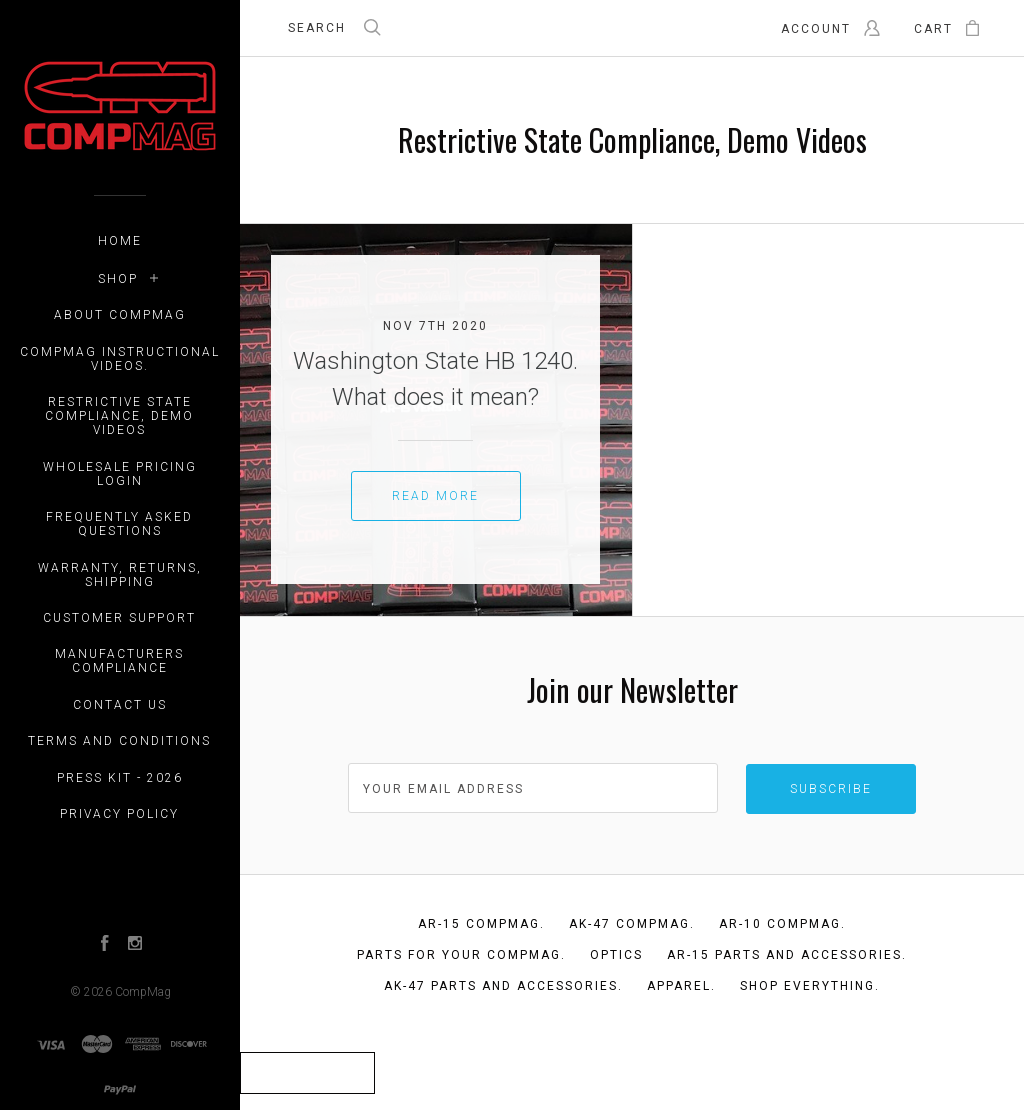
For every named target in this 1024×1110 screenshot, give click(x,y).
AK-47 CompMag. (632, 924)
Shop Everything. (810, 986)
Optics (616, 955)
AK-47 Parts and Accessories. (503, 986)
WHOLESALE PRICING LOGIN (120, 474)
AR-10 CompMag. (782, 924)
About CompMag (120, 315)
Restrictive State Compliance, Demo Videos (119, 416)
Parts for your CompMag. (461, 955)
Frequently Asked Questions (119, 524)
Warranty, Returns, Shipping (120, 575)
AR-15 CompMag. (481, 924)
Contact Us (120, 705)
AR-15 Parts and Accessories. (787, 955)
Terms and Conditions (119, 741)
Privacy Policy (119, 814)
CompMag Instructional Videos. (120, 359)
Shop (118, 279)
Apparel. (681, 986)
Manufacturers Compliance (119, 661)
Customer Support (119, 618)
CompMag (143, 992)
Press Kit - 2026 (120, 778)
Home (120, 241)
